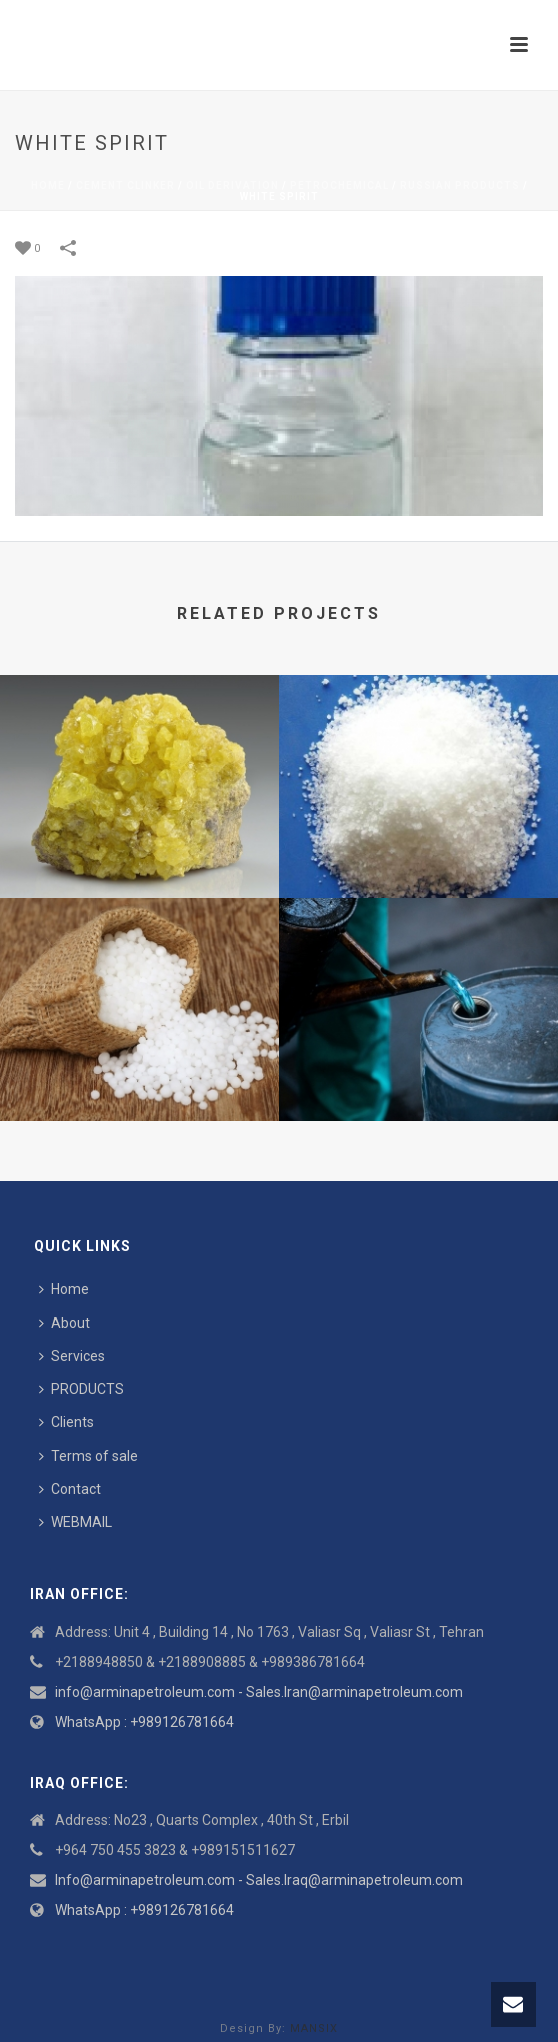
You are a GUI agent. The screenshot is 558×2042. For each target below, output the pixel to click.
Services (72, 1356)
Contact (70, 1489)
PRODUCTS (81, 1389)
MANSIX (314, 2028)
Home (48, 185)
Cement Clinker (125, 185)
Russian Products (460, 185)
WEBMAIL (75, 1522)
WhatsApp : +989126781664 (144, 1722)
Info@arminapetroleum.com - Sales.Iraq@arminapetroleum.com (259, 1880)
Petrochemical (339, 185)
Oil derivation (232, 185)
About (64, 1323)
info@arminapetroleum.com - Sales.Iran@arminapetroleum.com (259, 1692)
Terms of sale (88, 1456)
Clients (66, 1422)
